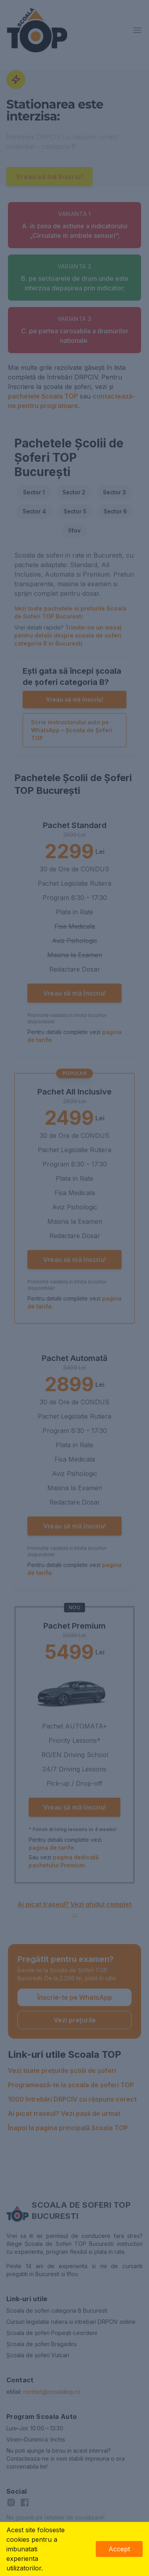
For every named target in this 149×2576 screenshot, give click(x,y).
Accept (119, 2549)
